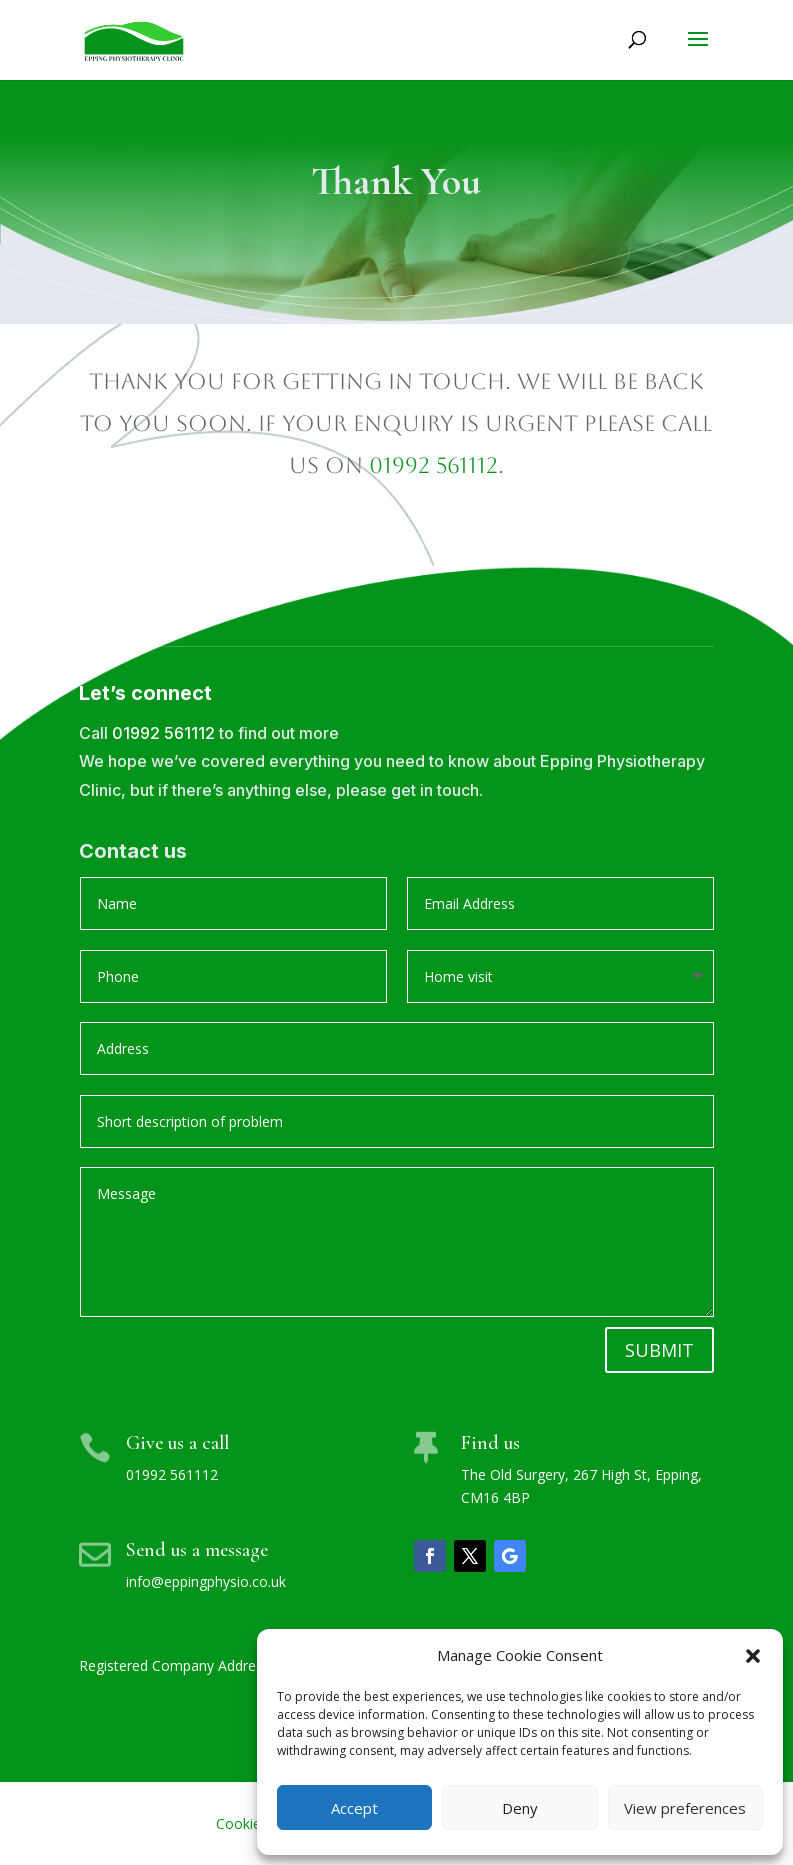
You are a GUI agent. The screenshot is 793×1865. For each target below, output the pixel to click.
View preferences (685, 1808)
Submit (659, 1350)
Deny (520, 1808)
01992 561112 (433, 465)
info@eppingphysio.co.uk (206, 1581)
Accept (354, 1808)
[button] (753, 1656)
